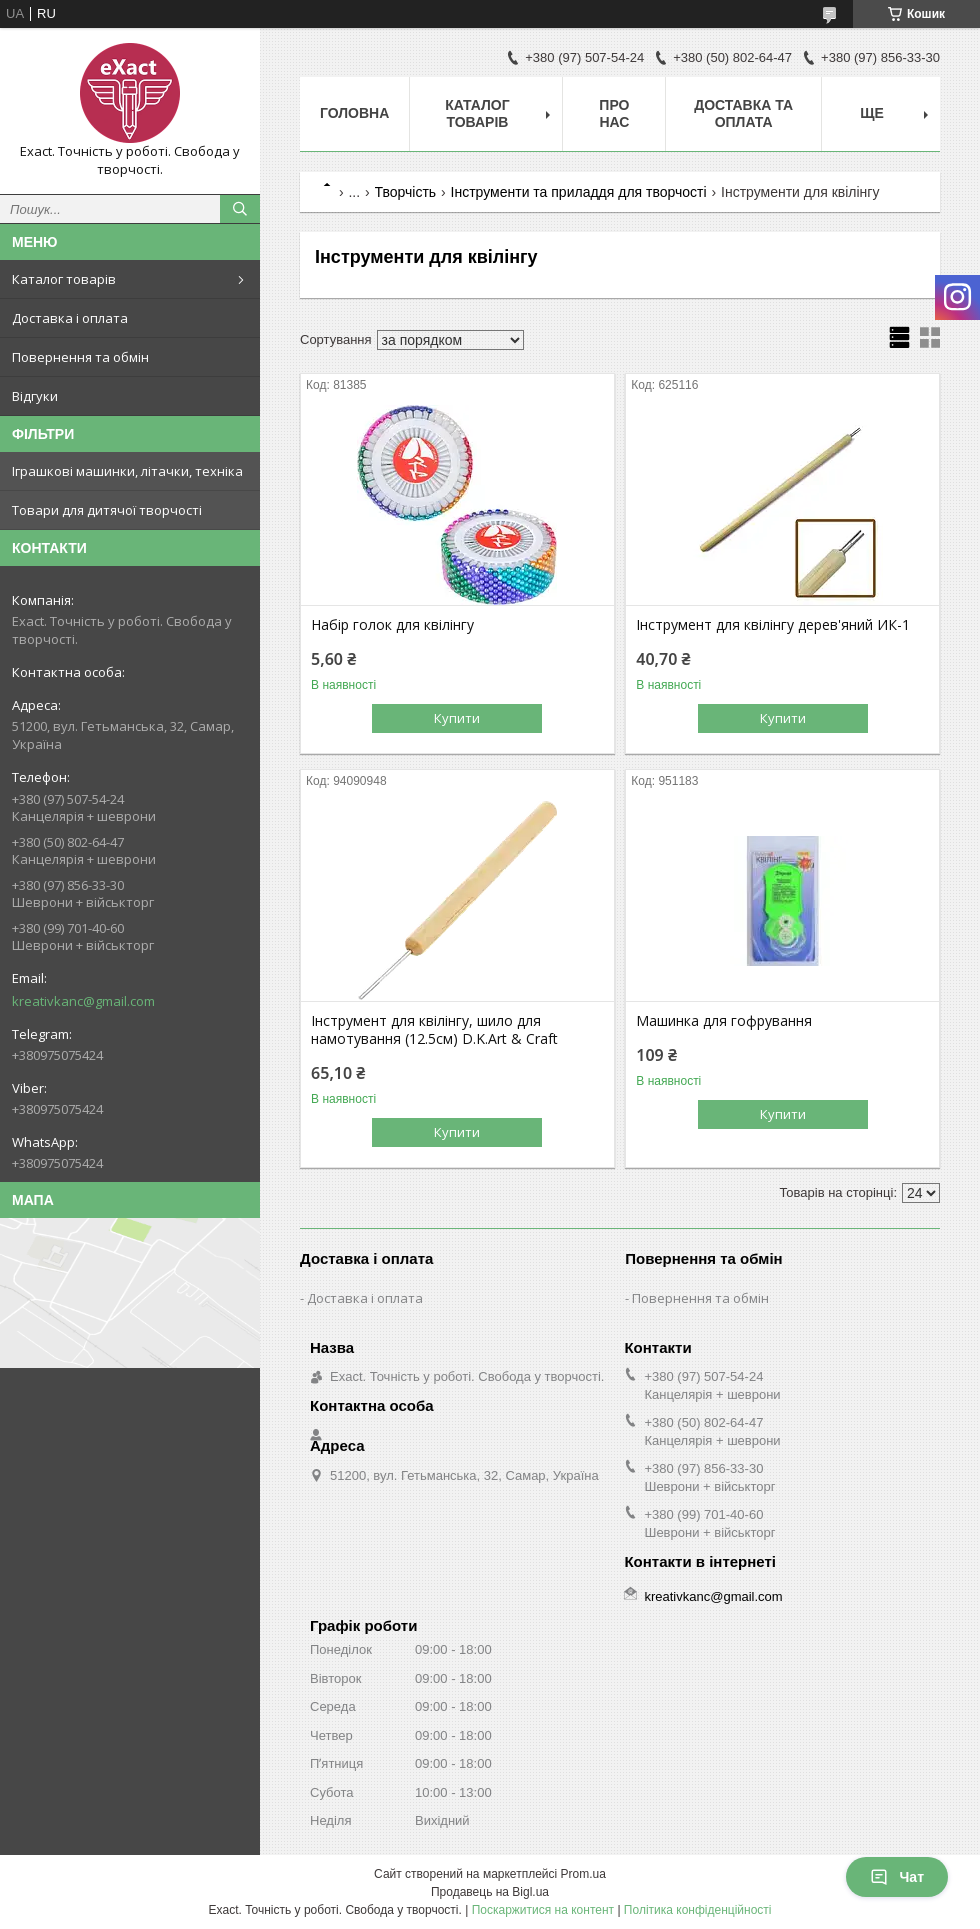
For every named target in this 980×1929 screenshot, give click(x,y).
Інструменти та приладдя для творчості (579, 192)
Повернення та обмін (80, 357)
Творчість (406, 192)
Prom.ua (583, 1874)
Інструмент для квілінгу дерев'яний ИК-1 (773, 625)
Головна (354, 113)
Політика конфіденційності (698, 1910)
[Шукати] (240, 209)
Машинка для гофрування (724, 1021)
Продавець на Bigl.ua (490, 1892)
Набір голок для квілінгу (392, 625)
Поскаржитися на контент (543, 1910)
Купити (457, 718)
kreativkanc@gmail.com (83, 1001)
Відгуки (35, 396)
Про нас (614, 113)
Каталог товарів (64, 279)
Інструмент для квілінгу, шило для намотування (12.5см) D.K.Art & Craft (434, 1030)
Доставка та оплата (743, 113)
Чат (897, 1877)
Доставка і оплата (70, 318)
